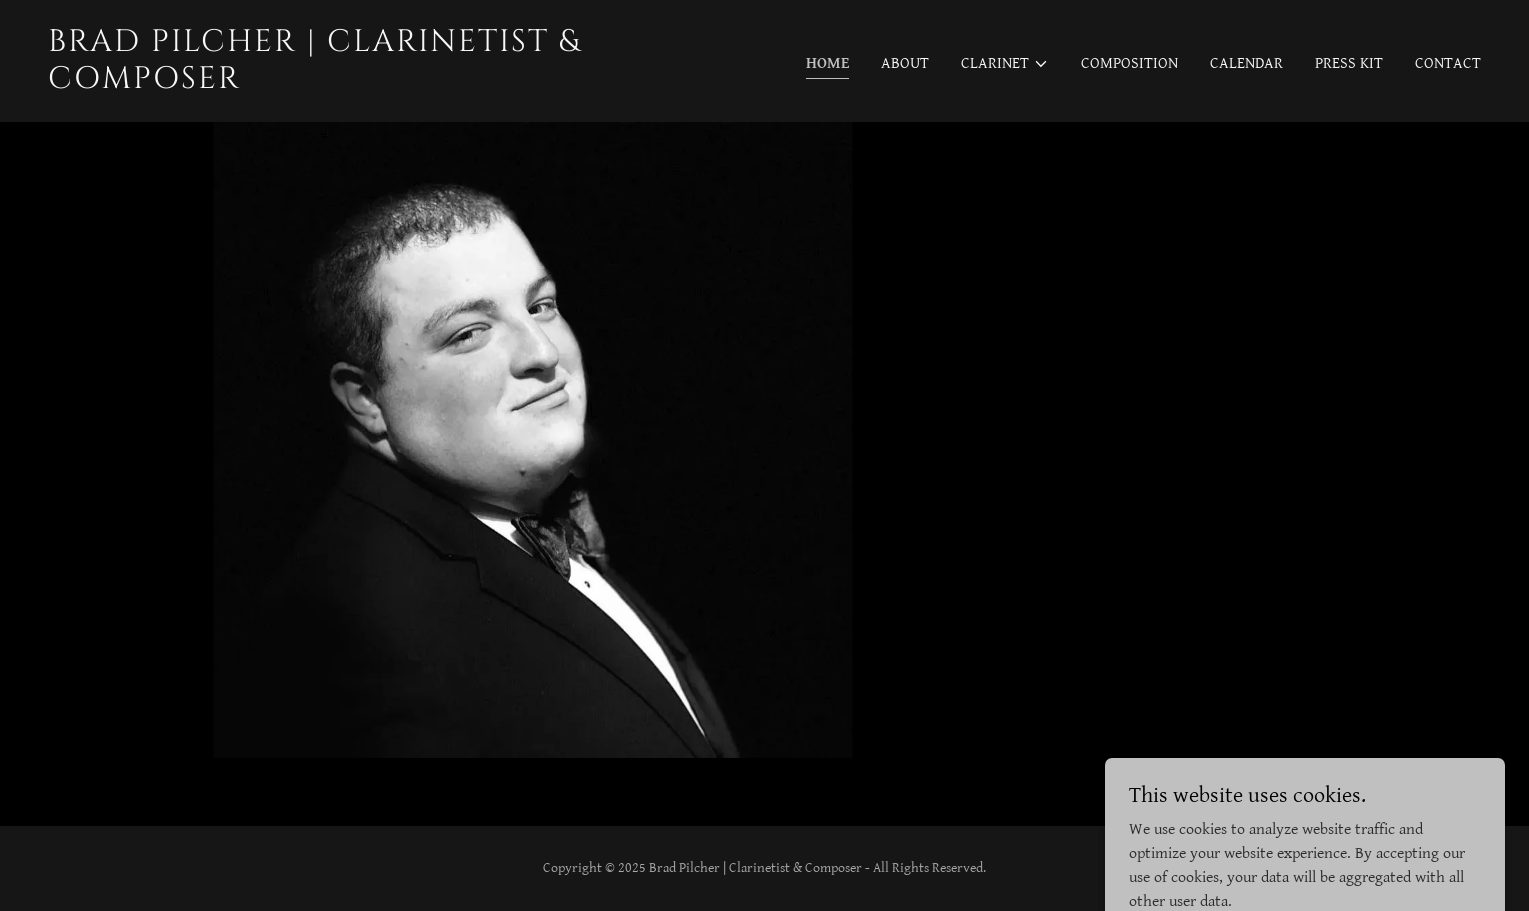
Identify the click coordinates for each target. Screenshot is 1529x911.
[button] (1005, 64)
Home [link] (827, 63)
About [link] (905, 63)
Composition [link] (1129, 63)
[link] (398, 83)
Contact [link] (1448, 63)
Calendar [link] (1246, 63)
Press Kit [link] (1349, 63)
